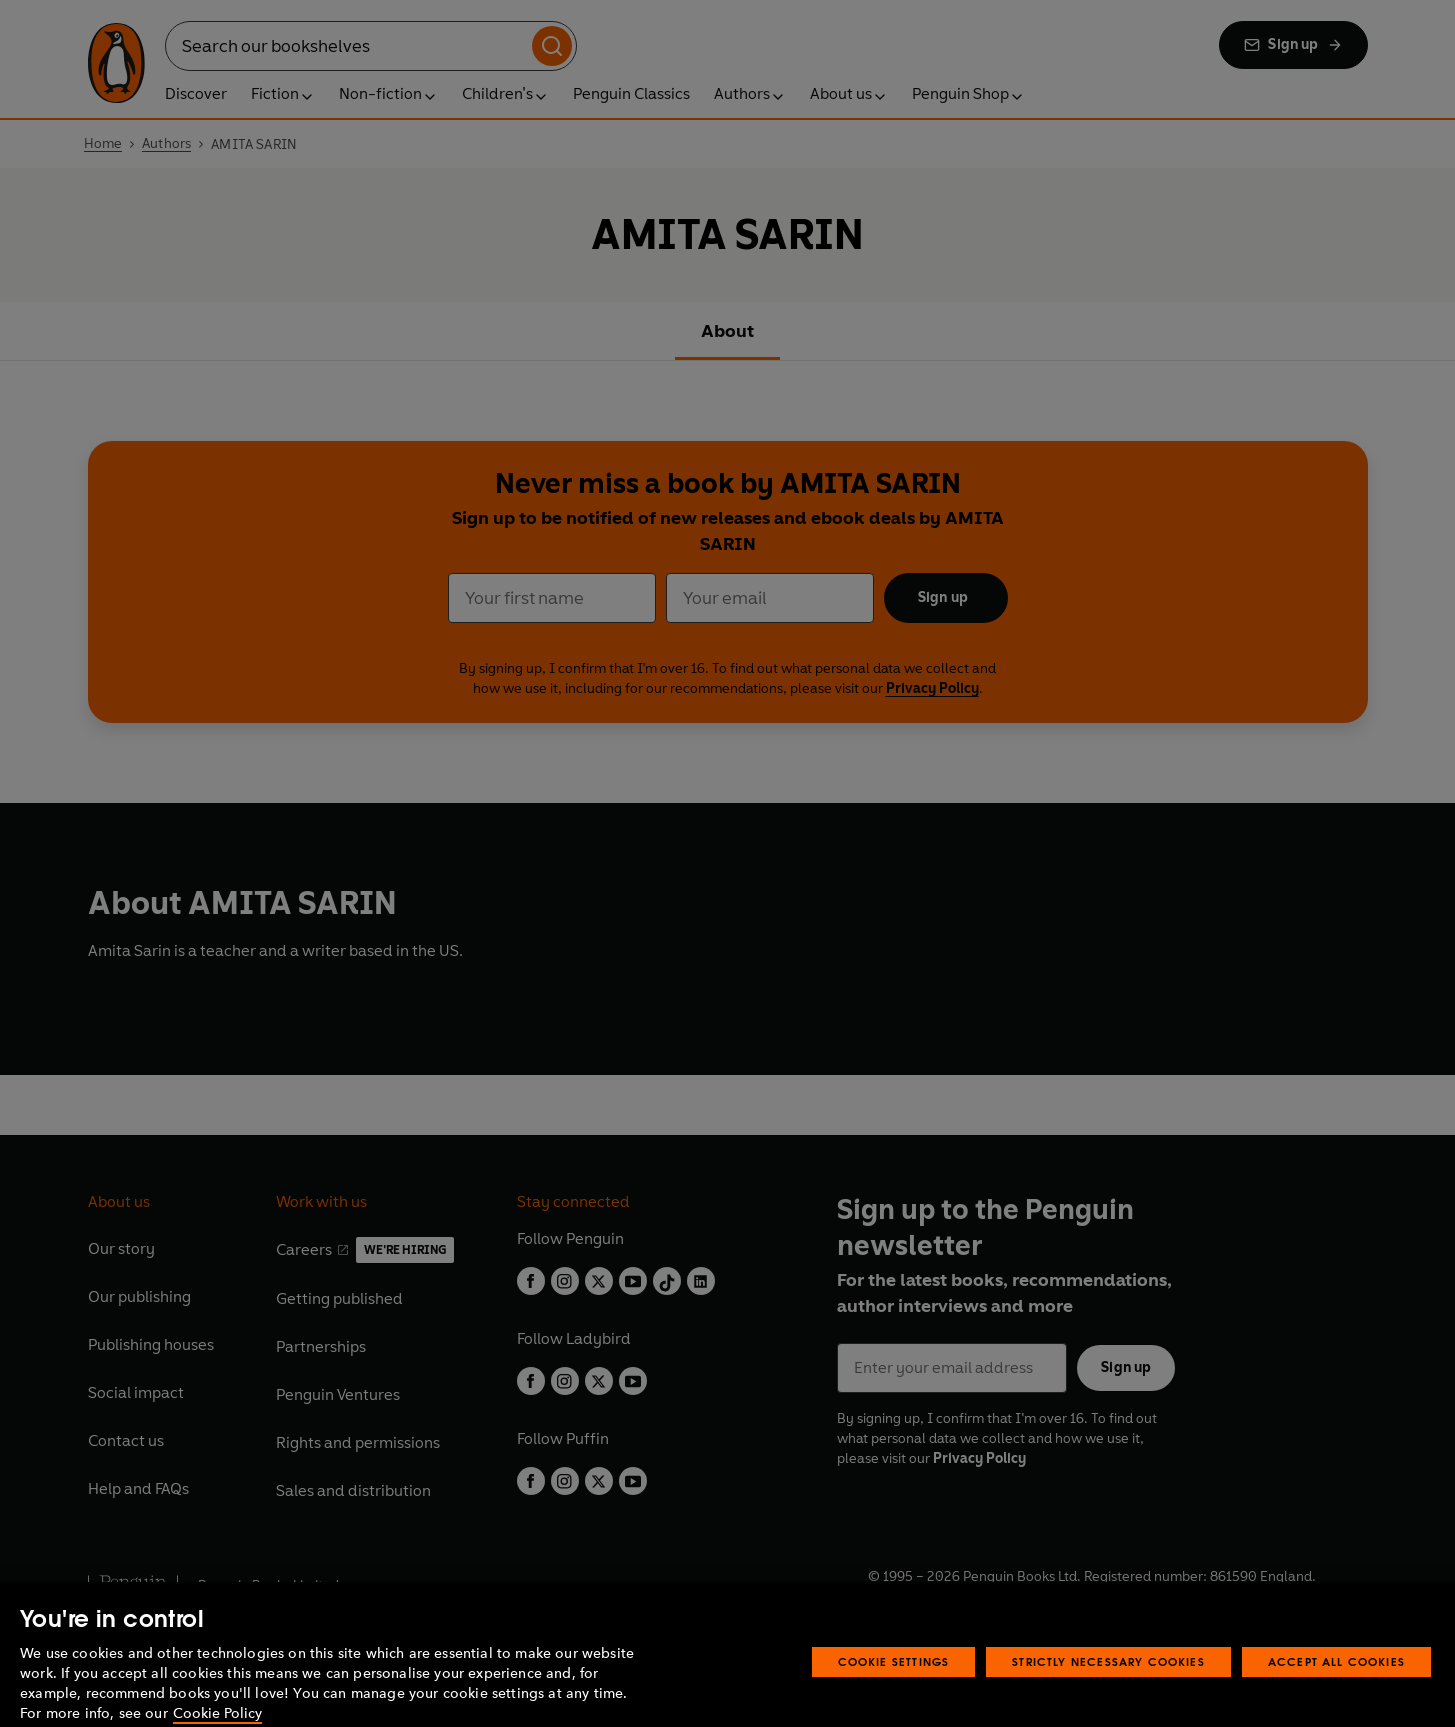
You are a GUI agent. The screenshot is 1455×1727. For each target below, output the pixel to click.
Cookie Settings (894, 1683)
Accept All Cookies (1336, 1683)
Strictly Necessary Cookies (1108, 1683)
